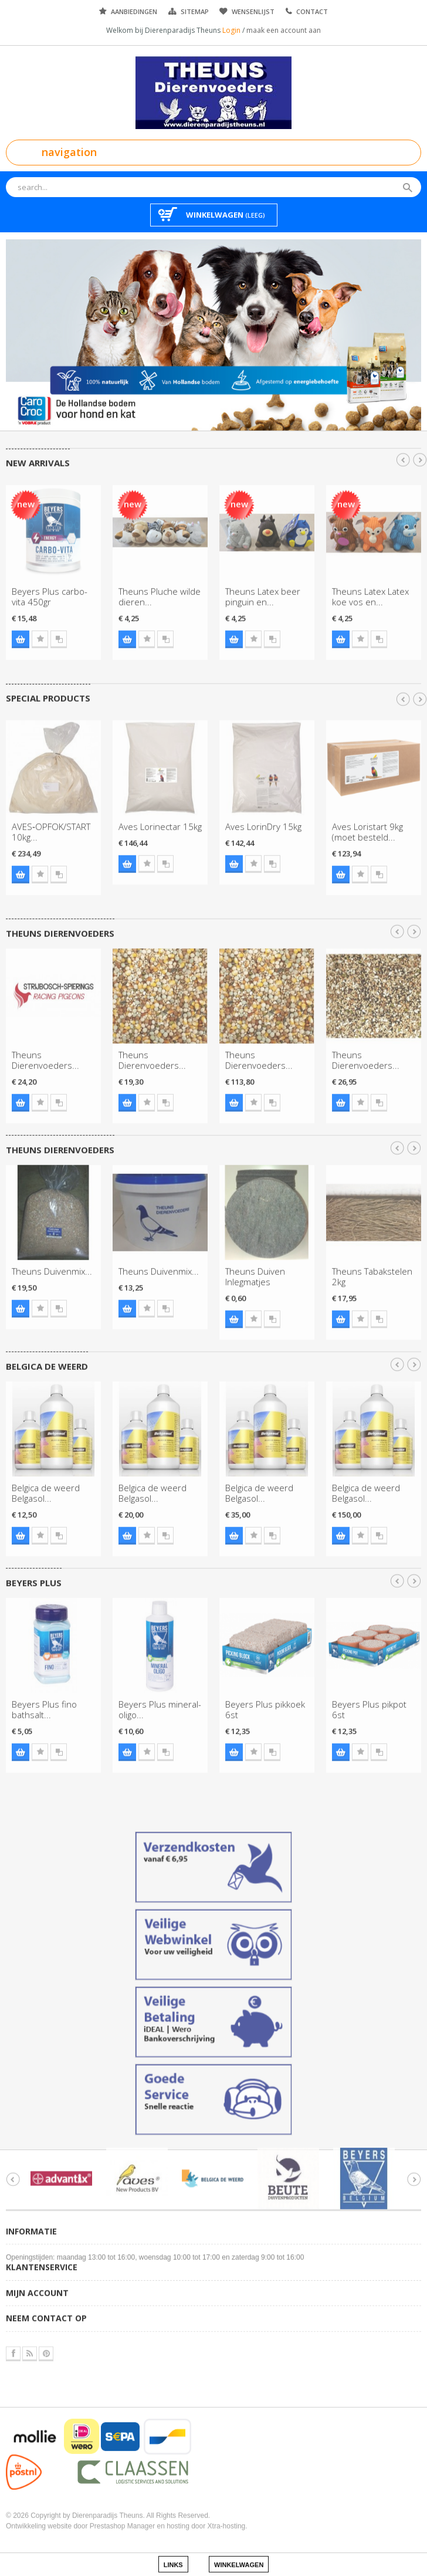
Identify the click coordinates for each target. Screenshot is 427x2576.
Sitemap (195, 11)
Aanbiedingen (134, 11)
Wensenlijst (253, 11)
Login (232, 30)
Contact (312, 11)
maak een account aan (283, 30)
